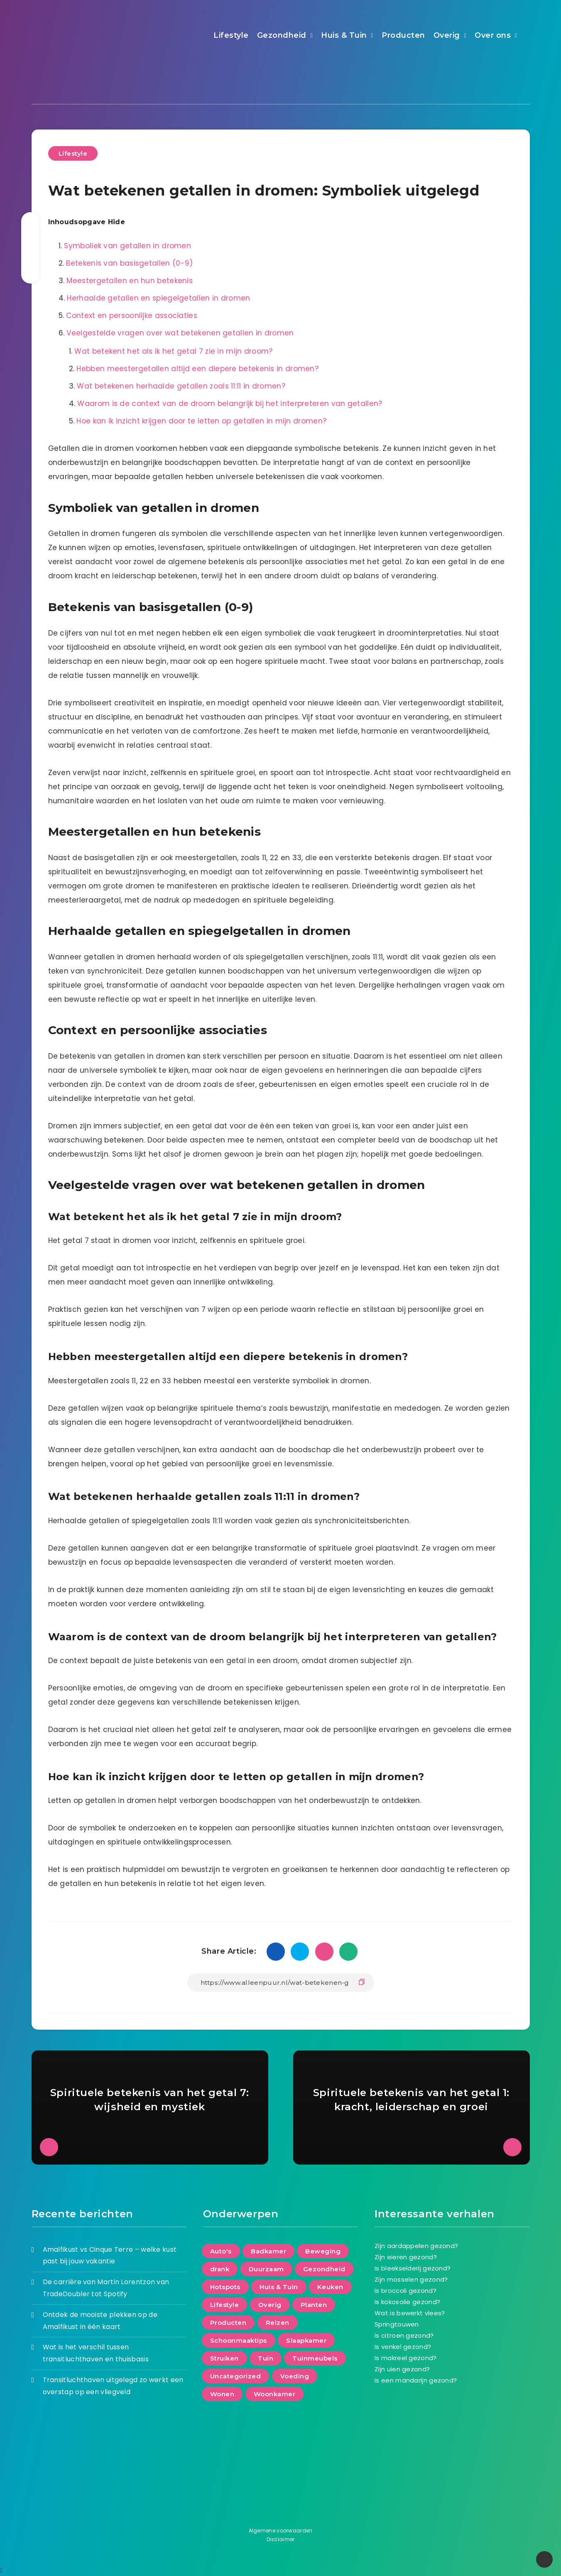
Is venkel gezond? (403, 2346)
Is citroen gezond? (404, 2335)
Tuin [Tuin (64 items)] (265, 2358)
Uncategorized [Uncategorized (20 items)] (235, 2376)
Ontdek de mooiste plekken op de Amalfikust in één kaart (100, 2320)
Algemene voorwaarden (281, 2530)
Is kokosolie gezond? (407, 2301)
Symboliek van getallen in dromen (127, 246)
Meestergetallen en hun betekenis (129, 281)
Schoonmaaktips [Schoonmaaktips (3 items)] (238, 2340)
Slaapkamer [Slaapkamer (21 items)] (306, 2340)
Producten (403, 35)
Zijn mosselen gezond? (411, 2279)
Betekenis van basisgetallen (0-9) (129, 263)
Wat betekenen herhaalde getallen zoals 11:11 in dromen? (181, 386)
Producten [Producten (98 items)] (228, 2322)
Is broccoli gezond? (405, 2290)
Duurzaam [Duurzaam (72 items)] (266, 2269)
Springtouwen (397, 2324)
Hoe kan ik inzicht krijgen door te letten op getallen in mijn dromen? (201, 421)
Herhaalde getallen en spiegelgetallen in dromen (158, 298)
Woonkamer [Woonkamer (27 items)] (275, 2394)
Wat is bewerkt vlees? (410, 2313)
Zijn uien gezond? (402, 2369)
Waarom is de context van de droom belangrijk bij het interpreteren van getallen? (229, 404)
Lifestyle (231, 35)
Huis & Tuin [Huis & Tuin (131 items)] (279, 2287)
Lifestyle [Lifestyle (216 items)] (224, 2305)
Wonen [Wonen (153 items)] (222, 2394)
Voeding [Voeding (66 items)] (294, 2376)
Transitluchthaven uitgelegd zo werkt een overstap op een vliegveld (113, 2386)
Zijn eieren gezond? (406, 2257)
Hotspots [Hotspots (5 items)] (225, 2287)
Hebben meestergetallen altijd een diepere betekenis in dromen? (197, 369)
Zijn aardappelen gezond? (416, 2245)
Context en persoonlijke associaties (131, 315)
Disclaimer (281, 2539)
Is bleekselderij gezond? (413, 2268)
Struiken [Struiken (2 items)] (224, 2358)
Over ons (493, 35)
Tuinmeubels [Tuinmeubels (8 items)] (315, 2358)
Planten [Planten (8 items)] (314, 2305)
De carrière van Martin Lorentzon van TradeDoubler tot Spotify (106, 2288)
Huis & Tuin (344, 35)
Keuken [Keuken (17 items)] (330, 2287)
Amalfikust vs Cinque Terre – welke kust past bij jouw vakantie (110, 2255)
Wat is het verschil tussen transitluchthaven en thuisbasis (96, 2353)
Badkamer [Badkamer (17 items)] (268, 2251)
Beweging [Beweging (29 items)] (323, 2251)
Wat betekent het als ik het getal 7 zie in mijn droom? (173, 351)
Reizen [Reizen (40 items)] (277, 2322)
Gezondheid (281, 35)
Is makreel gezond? (405, 2357)
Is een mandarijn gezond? (416, 2380)
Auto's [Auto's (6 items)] (221, 2251)
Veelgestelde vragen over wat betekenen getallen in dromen (180, 333)
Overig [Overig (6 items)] (270, 2305)
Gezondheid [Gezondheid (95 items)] (324, 2269)
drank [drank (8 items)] (220, 2269)
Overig (447, 35)
